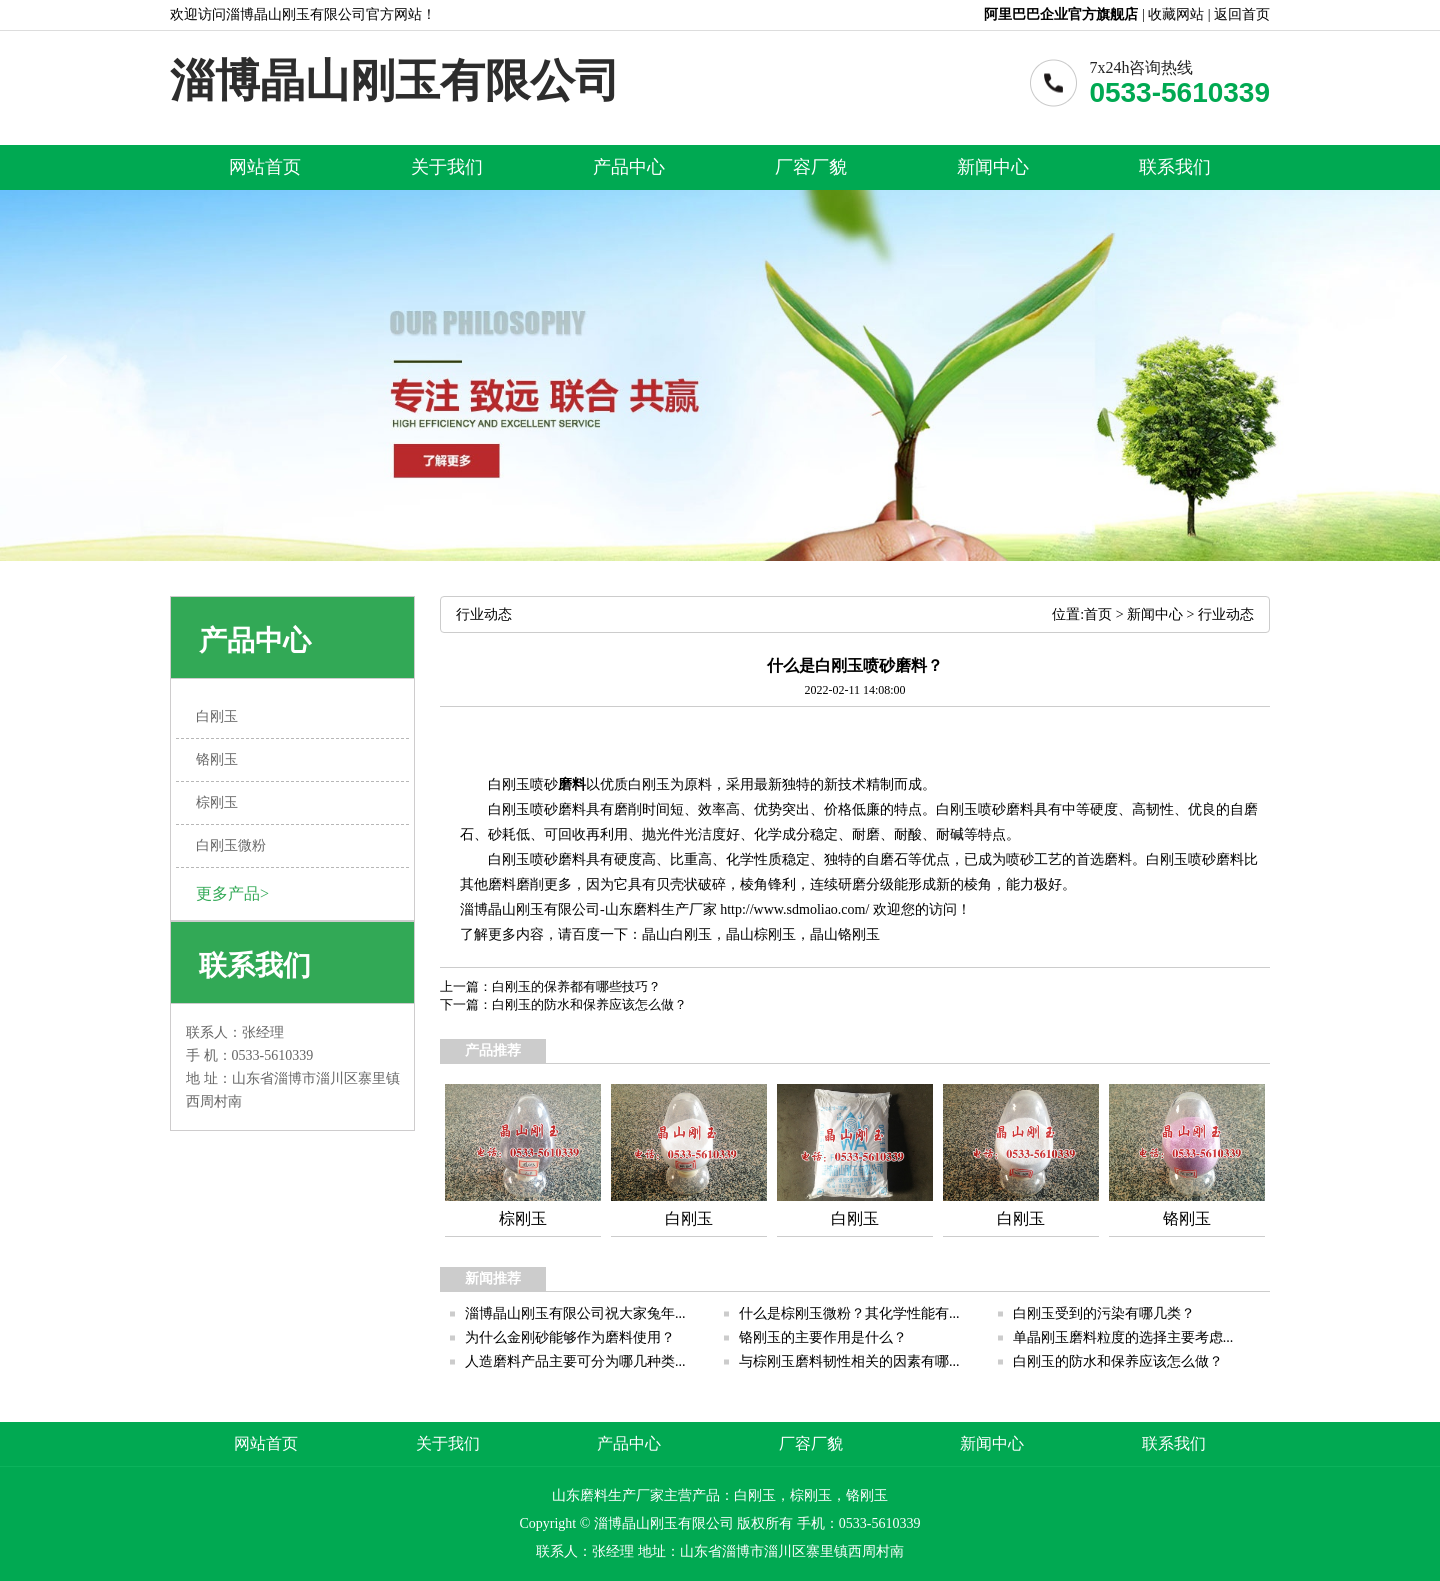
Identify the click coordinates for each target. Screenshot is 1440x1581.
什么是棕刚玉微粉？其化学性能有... (849, 1313)
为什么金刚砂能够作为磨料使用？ (570, 1337)
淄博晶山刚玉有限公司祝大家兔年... (575, 1313)
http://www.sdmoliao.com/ (794, 909)
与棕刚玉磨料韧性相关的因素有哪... (849, 1361)
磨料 (572, 784)
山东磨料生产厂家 (661, 909)
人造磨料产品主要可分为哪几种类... (575, 1361)
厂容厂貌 (811, 167)
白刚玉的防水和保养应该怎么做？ (589, 1004)
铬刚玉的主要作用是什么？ (823, 1337)
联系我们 (1175, 167)
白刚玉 (691, 934)
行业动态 (1226, 614)
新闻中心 (993, 167)
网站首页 (265, 167)
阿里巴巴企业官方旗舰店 (1061, 14)
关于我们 (447, 167)
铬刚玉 (859, 934)
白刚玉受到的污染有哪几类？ (1104, 1313)
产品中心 (629, 167)
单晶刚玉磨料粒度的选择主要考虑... (1123, 1337)
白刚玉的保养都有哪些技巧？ (576, 986)
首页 (1098, 614)
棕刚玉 (775, 934)
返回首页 (1242, 14)
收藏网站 (1176, 14)
